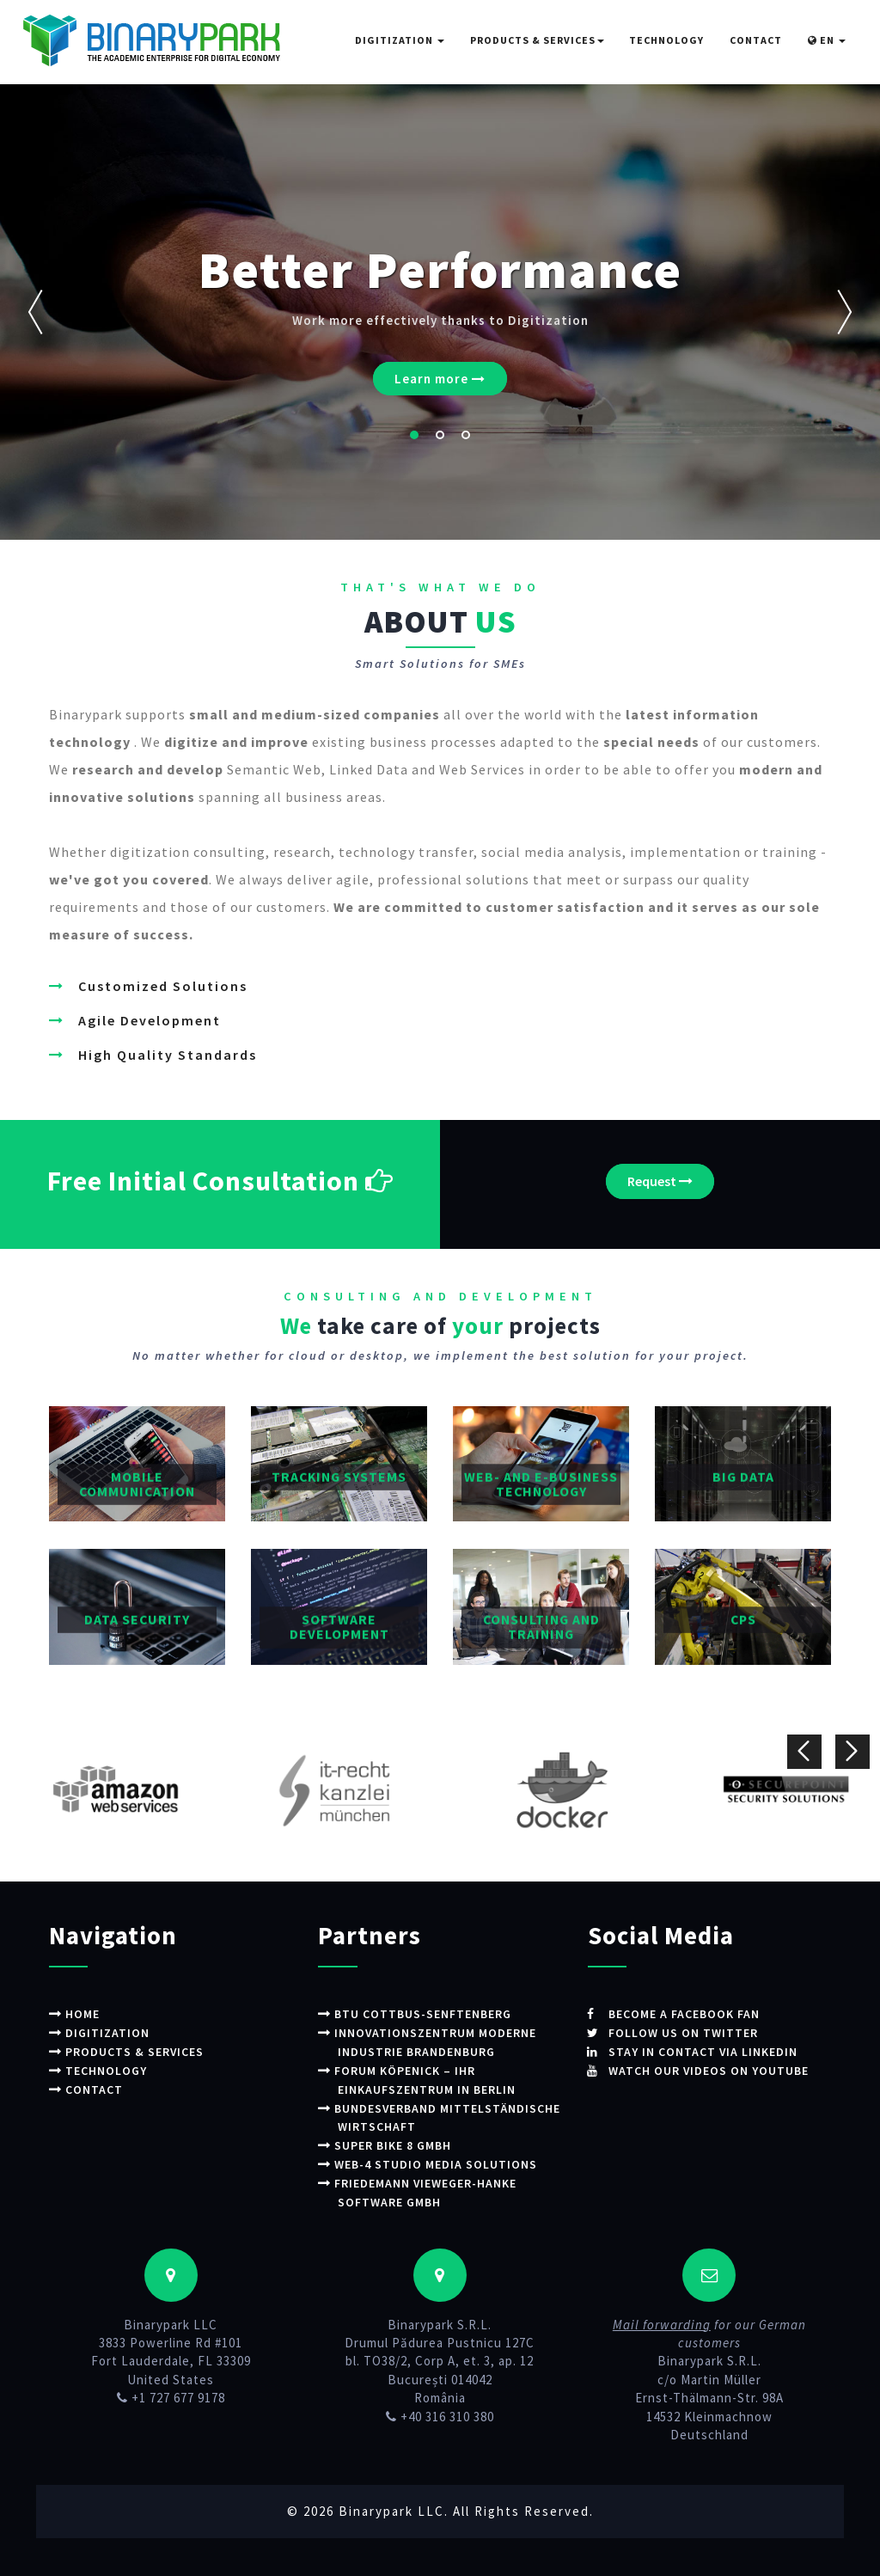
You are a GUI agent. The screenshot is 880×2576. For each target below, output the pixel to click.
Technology (666, 40)
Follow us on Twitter (689, 2032)
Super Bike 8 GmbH (399, 2142)
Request (660, 1181)
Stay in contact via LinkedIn (710, 2050)
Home (85, 2013)
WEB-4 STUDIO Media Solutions (443, 2161)
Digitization (399, 40)
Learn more (440, 378)
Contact (756, 40)
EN (827, 40)
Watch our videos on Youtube (717, 2069)
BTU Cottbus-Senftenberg (431, 2013)
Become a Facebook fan (691, 2013)
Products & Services (537, 40)
